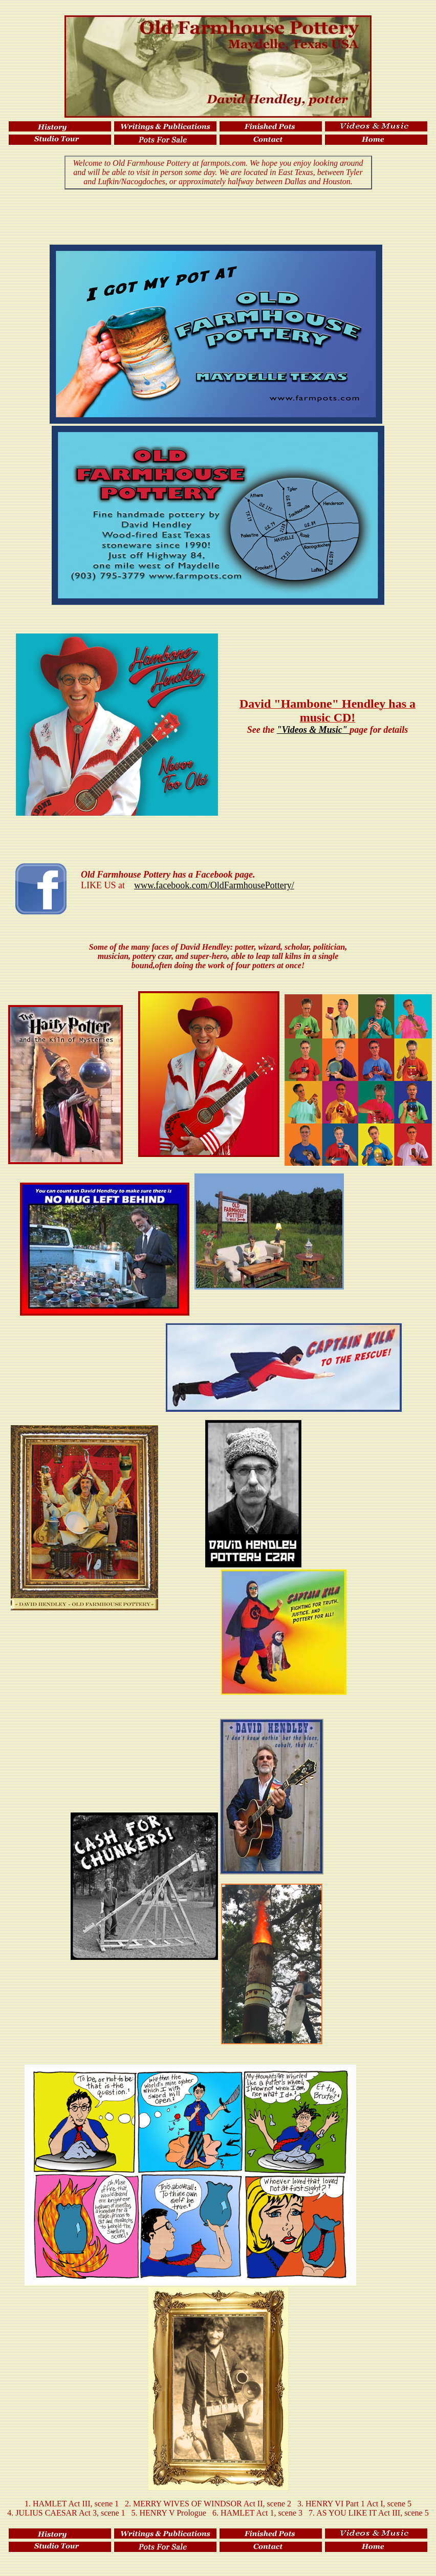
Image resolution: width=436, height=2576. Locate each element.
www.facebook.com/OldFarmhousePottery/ (214, 885)
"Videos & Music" (313, 730)
